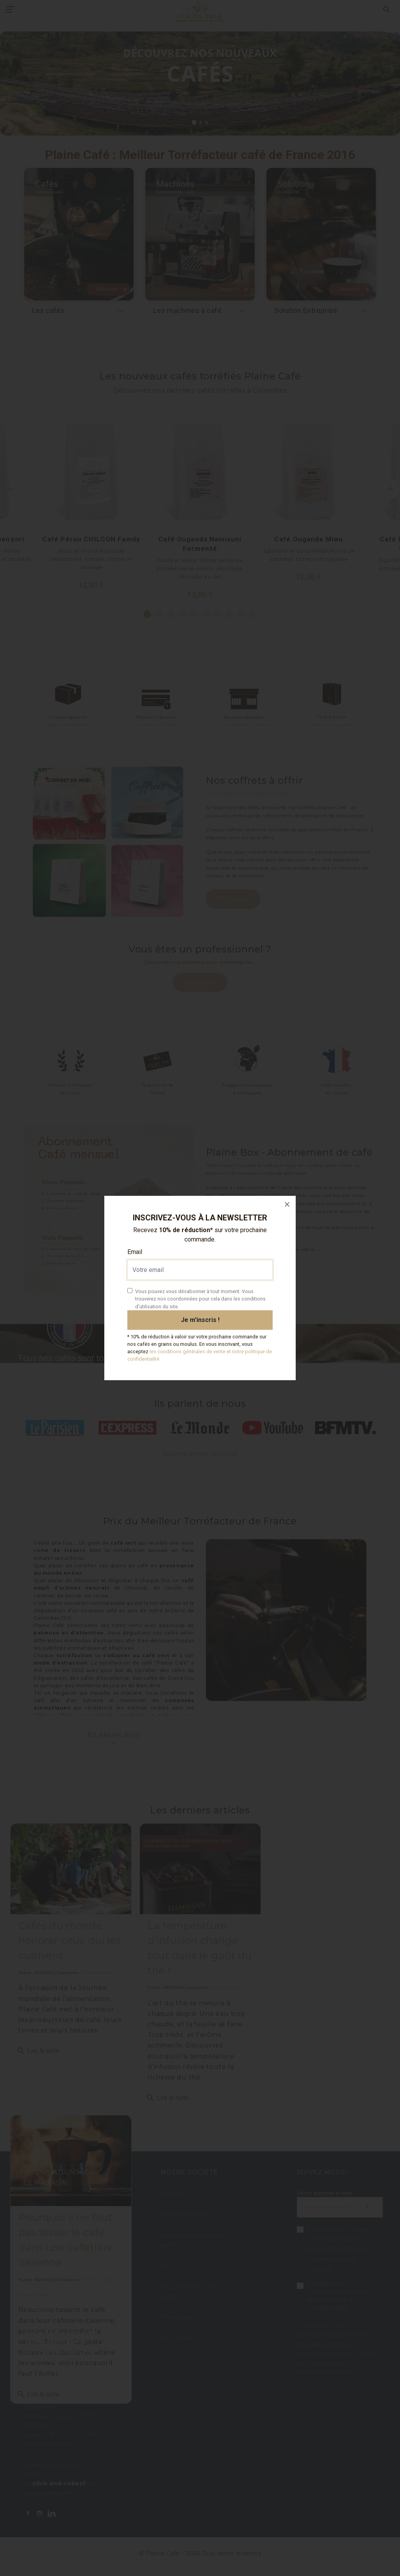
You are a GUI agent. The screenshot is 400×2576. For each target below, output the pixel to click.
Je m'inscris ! (200, 1320)
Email (134, 1252)
